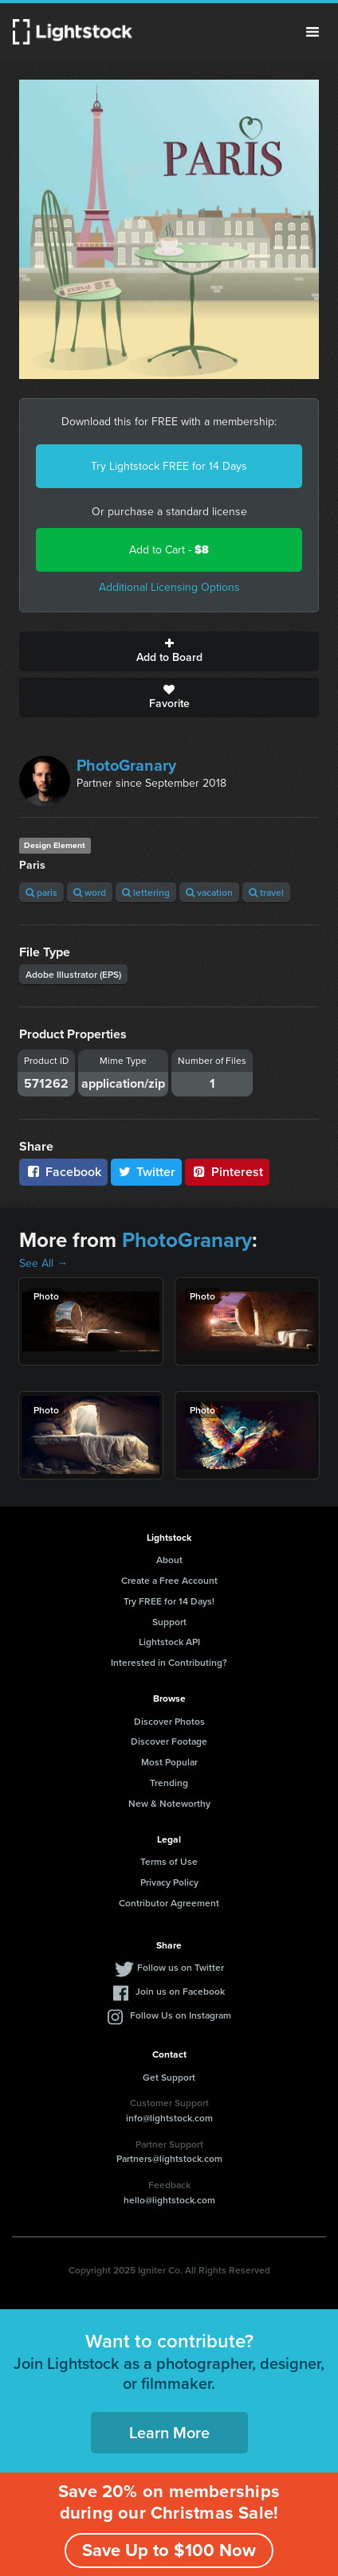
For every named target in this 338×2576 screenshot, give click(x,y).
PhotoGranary (126, 765)
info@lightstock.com (169, 2118)
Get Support (169, 2077)
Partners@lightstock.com (169, 2158)
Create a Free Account (169, 1580)
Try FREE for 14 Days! (169, 1601)
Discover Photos (169, 1721)
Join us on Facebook (180, 1991)
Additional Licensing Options (169, 587)
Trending (169, 1782)
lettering (146, 892)
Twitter (146, 1172)
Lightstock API (169, 1641)
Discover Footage (169, 1741)
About (169, 1559)
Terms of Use (169, 1861)
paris (41, 892)
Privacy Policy (169, 1882)
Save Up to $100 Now (169, 2550)
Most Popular (169, 1762)
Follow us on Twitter (180, 1967)
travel (266, 892)
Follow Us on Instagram (180, 2015)
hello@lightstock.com (169, 2200)
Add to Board (169, 651)
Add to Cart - (169, 549)
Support (169, 1621)
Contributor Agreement (169, 1903)
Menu (312, 32)
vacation (209, 892)
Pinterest (227, 1172)
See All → (43, 1263)
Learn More (169, 2432)
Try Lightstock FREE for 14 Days (169, 466)
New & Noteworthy (169, 1803)
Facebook (63, 1172)
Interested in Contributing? (169, 1662)
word (89, 892)
